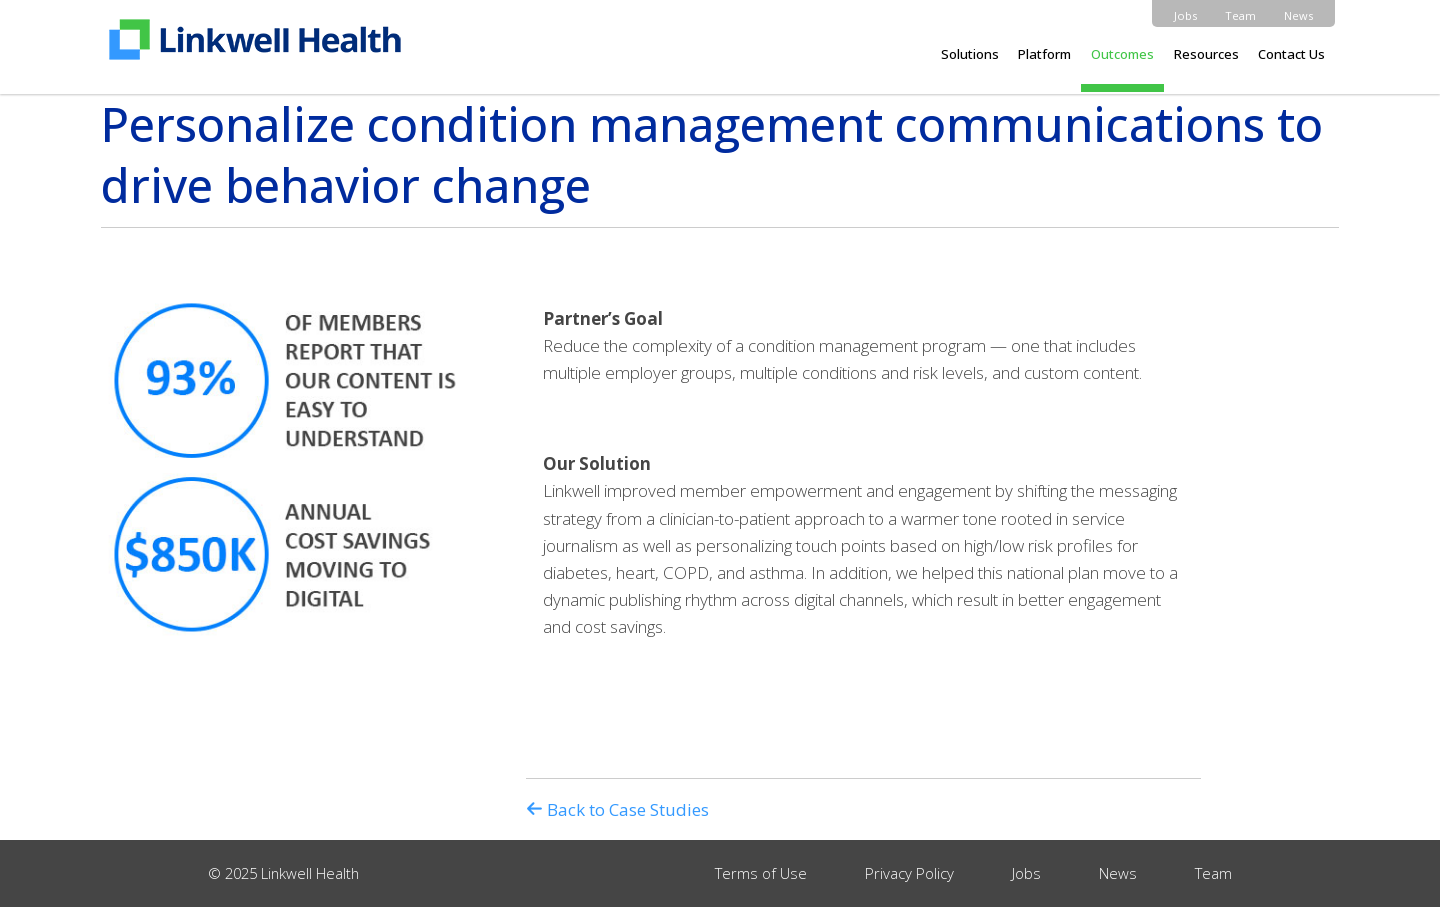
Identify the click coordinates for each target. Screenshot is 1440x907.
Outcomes (1122, 54)
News (1298, 15)
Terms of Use (761, 873)
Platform (1044, 54)
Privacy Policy (909, 873)
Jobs (1185, 15)
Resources (1206, 54)
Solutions (970, 54)
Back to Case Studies (617, 809)
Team (1240, 15)
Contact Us (1291, 54)
